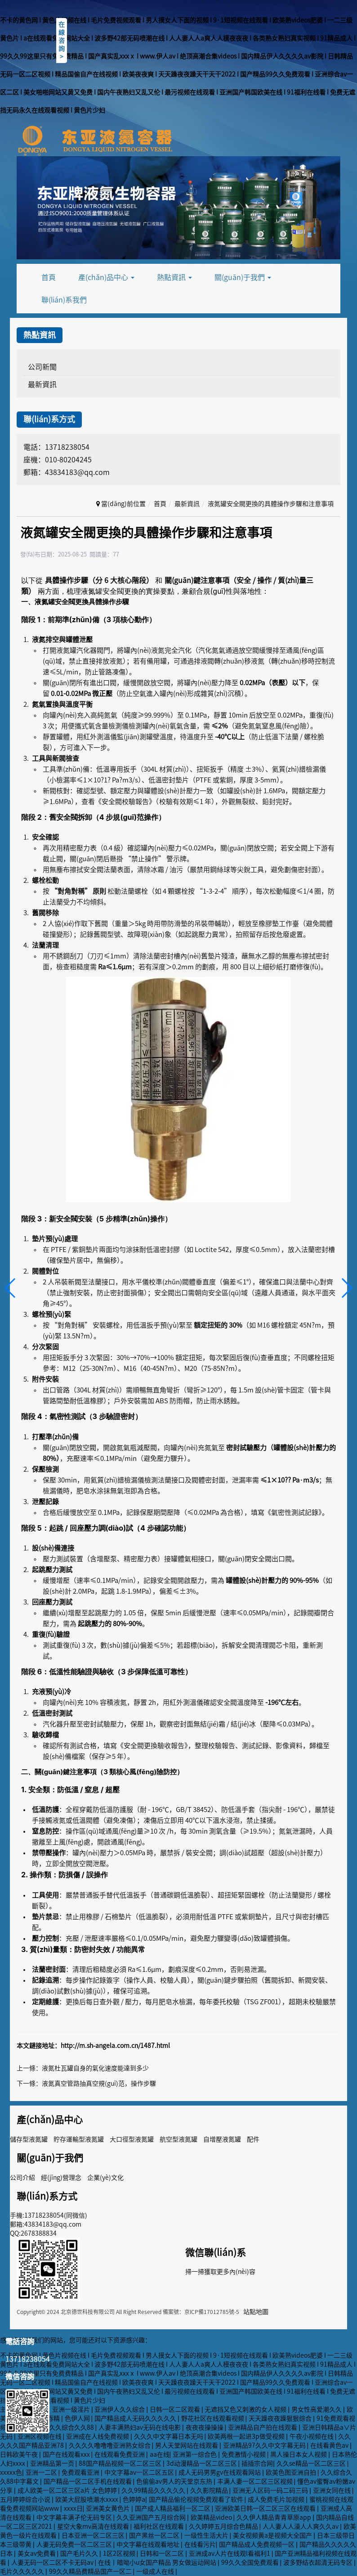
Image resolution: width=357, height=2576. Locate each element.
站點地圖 (255, 2312)
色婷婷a (134, 2499)
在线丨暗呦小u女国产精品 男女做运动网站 (158, 2562)
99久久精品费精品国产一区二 (91, 2571)
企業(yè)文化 (105, 2177)
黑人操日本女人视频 (299, 2454)
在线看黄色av (330, 2445)
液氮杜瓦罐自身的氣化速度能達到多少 (95, 2068)
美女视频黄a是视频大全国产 (273, 2535)
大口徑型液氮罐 (132, 2139)
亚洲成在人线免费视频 (98, 2436)
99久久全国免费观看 (250, 2562)
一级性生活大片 (207, 2535)
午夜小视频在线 (312, 2436)
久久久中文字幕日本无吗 (169, 2436)
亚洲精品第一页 (53, 2463)
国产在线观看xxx (67, 2454)
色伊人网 (78, 2418)
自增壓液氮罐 (222, 2139)
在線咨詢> (61, 40)
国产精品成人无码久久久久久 (136, 2418)
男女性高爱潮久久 (317, 2409)
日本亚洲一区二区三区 (94, 2535)
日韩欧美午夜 (19, 2454)
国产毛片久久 (79, 2553)
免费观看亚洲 (81, 2472)
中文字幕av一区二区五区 (139, 2472)
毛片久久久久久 (22, 2571)
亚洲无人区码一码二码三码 (270, 2490)
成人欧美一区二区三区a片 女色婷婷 (68, 2490)
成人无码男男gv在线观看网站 (220, 2472)
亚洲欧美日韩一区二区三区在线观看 (266, 2508)
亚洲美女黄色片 (108, 2508)
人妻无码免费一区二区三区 (74, 2544)
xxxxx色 (11, 2472)
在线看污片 (200, 2544)
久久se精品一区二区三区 (312, 2463)
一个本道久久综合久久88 (59, 2427)
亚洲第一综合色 (195, 2454)
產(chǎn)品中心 (106, 277)
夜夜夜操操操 (205, 2427)
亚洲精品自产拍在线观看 (263, 2427)
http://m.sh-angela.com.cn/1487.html (115, 2046)
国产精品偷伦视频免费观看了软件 (197, 2499)
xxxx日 (73, 2508)
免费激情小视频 (244, 2454)
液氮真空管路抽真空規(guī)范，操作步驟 (99, 2083)
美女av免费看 (37, 2553)
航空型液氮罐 (178, 2139)
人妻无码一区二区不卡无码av (53, 2562)
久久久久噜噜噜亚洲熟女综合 (110, 2445)
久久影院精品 (209, 2490)
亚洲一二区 (42, 2472)
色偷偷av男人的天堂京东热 (175, 2481)
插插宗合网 (257, 2463)
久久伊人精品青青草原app (274, 2517)
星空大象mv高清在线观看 (93, 2526)
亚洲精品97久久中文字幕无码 (265, 2445)
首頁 (48, 277)
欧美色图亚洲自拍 (291, 2472)
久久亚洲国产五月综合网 (151, 2517)
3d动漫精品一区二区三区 (202, 2463)
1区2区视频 (120, 2553)
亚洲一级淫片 (71, 2409)
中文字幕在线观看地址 (148, 2544)
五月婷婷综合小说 (26, 2499)
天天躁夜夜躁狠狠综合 (281, 2418)
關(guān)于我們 (242, 277)
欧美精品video (212, 2517)
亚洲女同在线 (332, 2490)
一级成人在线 (155, 2571)
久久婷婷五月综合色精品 (224, 2526)
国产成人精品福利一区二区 (173, 2508)
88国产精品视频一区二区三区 (121, 2463)
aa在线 (160, 2454)
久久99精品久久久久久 (154, 2490)
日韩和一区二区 (162, 2553)
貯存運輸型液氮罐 (79, 2139)
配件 (253, 2139)
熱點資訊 (174, 277)
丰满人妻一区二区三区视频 (255, 2481)
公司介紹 (22, 2177)
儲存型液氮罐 (29, 2139)
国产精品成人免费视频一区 (257, 2544)
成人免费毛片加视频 (277, 2499)
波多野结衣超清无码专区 (318, 2562)
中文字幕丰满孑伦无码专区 (74, 2517)
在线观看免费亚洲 (120, 2454)
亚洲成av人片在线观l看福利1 (230, 2553)
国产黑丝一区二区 (155, 2535)
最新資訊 (42, 384)
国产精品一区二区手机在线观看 (88, 2481)
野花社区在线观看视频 (213, 2418)
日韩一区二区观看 (175, 2409)
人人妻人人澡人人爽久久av (301, 2526)
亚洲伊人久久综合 (120, 2409)
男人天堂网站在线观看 (187, 2445)
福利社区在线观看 (159, 2526)
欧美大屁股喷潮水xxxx (87, 2499)
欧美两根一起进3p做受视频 (247, 2436)
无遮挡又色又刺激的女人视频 (246, 2409)
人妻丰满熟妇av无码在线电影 (140, 2427)
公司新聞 (42, 367)
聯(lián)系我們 (64, 299)
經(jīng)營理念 (61, 2177)
